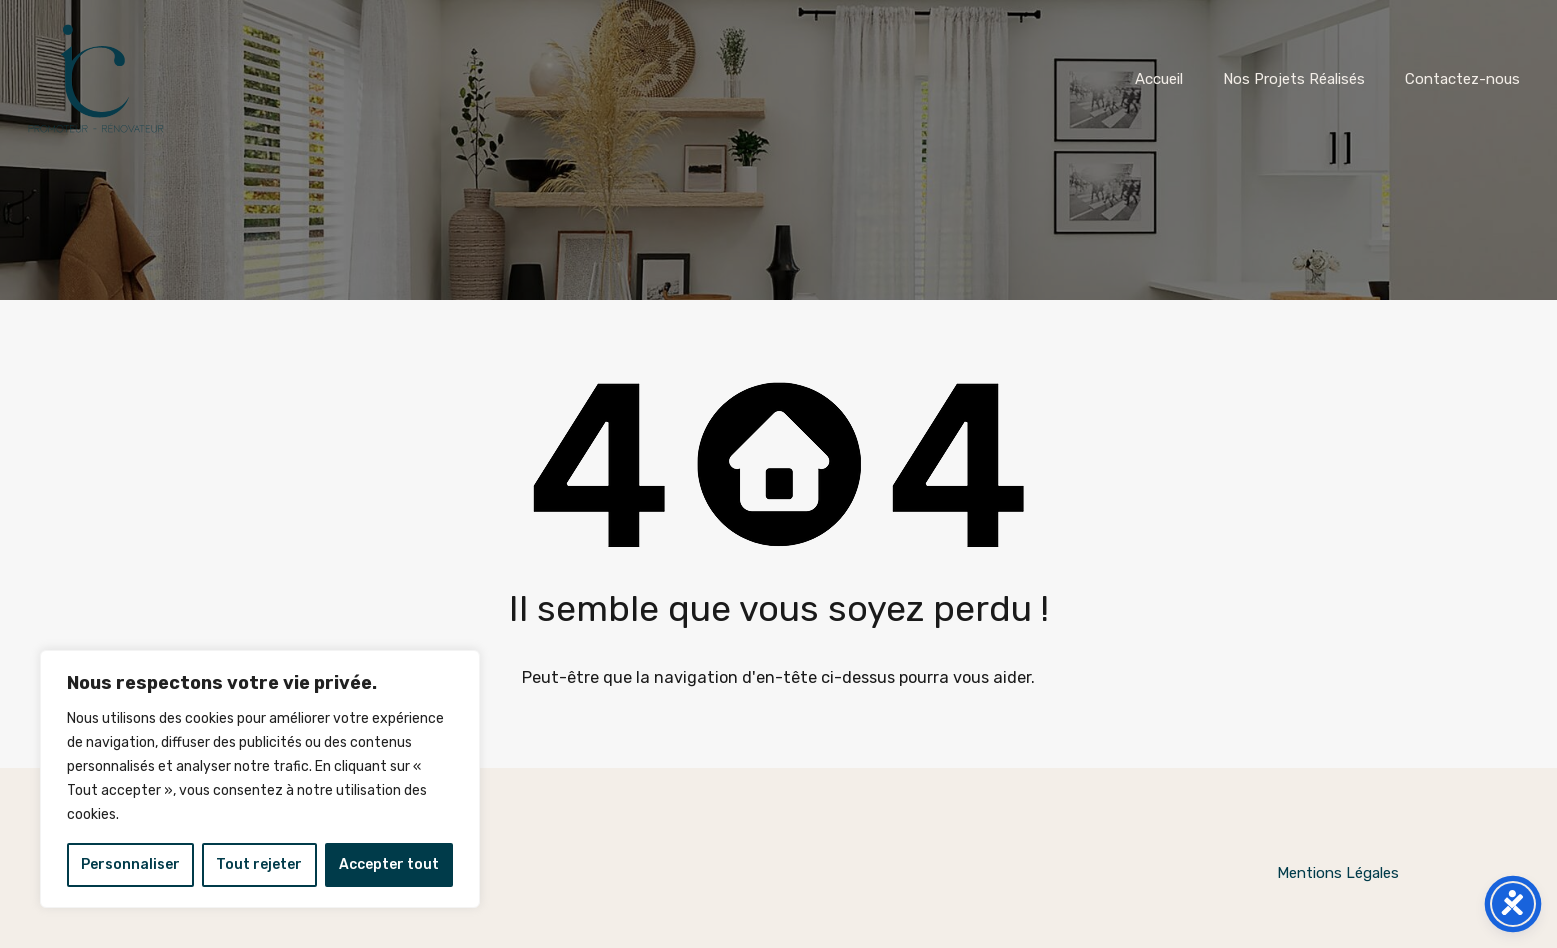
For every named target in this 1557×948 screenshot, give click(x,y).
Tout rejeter (259, 864)
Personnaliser (130, 864)
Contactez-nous (1462, 79)
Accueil (1159, 79)
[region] (260, 779)
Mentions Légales (1338, 873)
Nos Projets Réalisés (1294, 79)
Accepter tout (389, 864)
